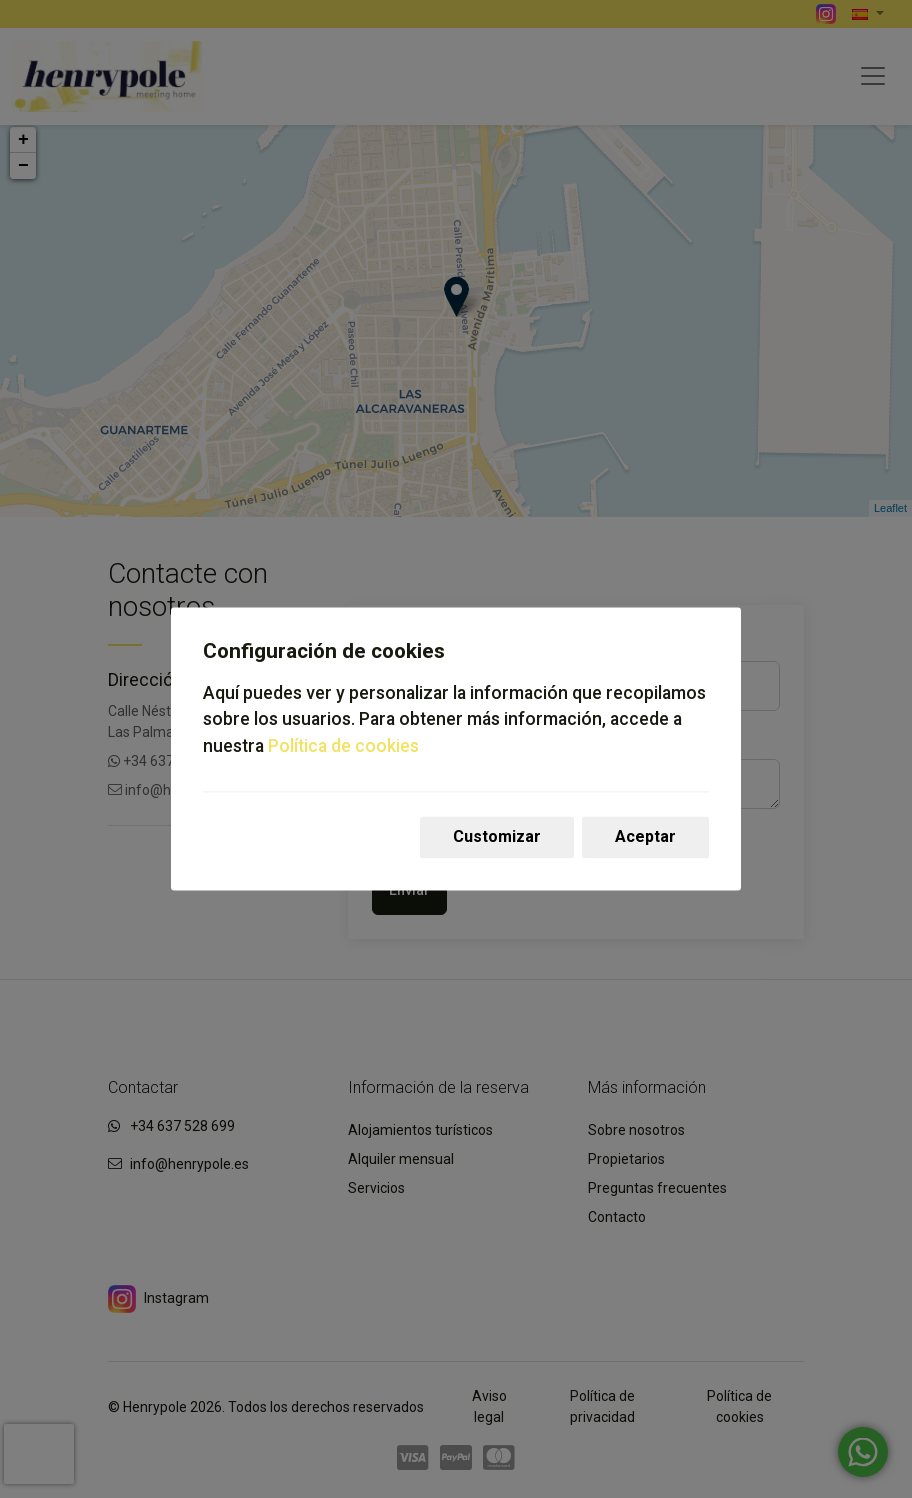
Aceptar (645, 837)
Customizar (497, 837)
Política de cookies (343, 746)
